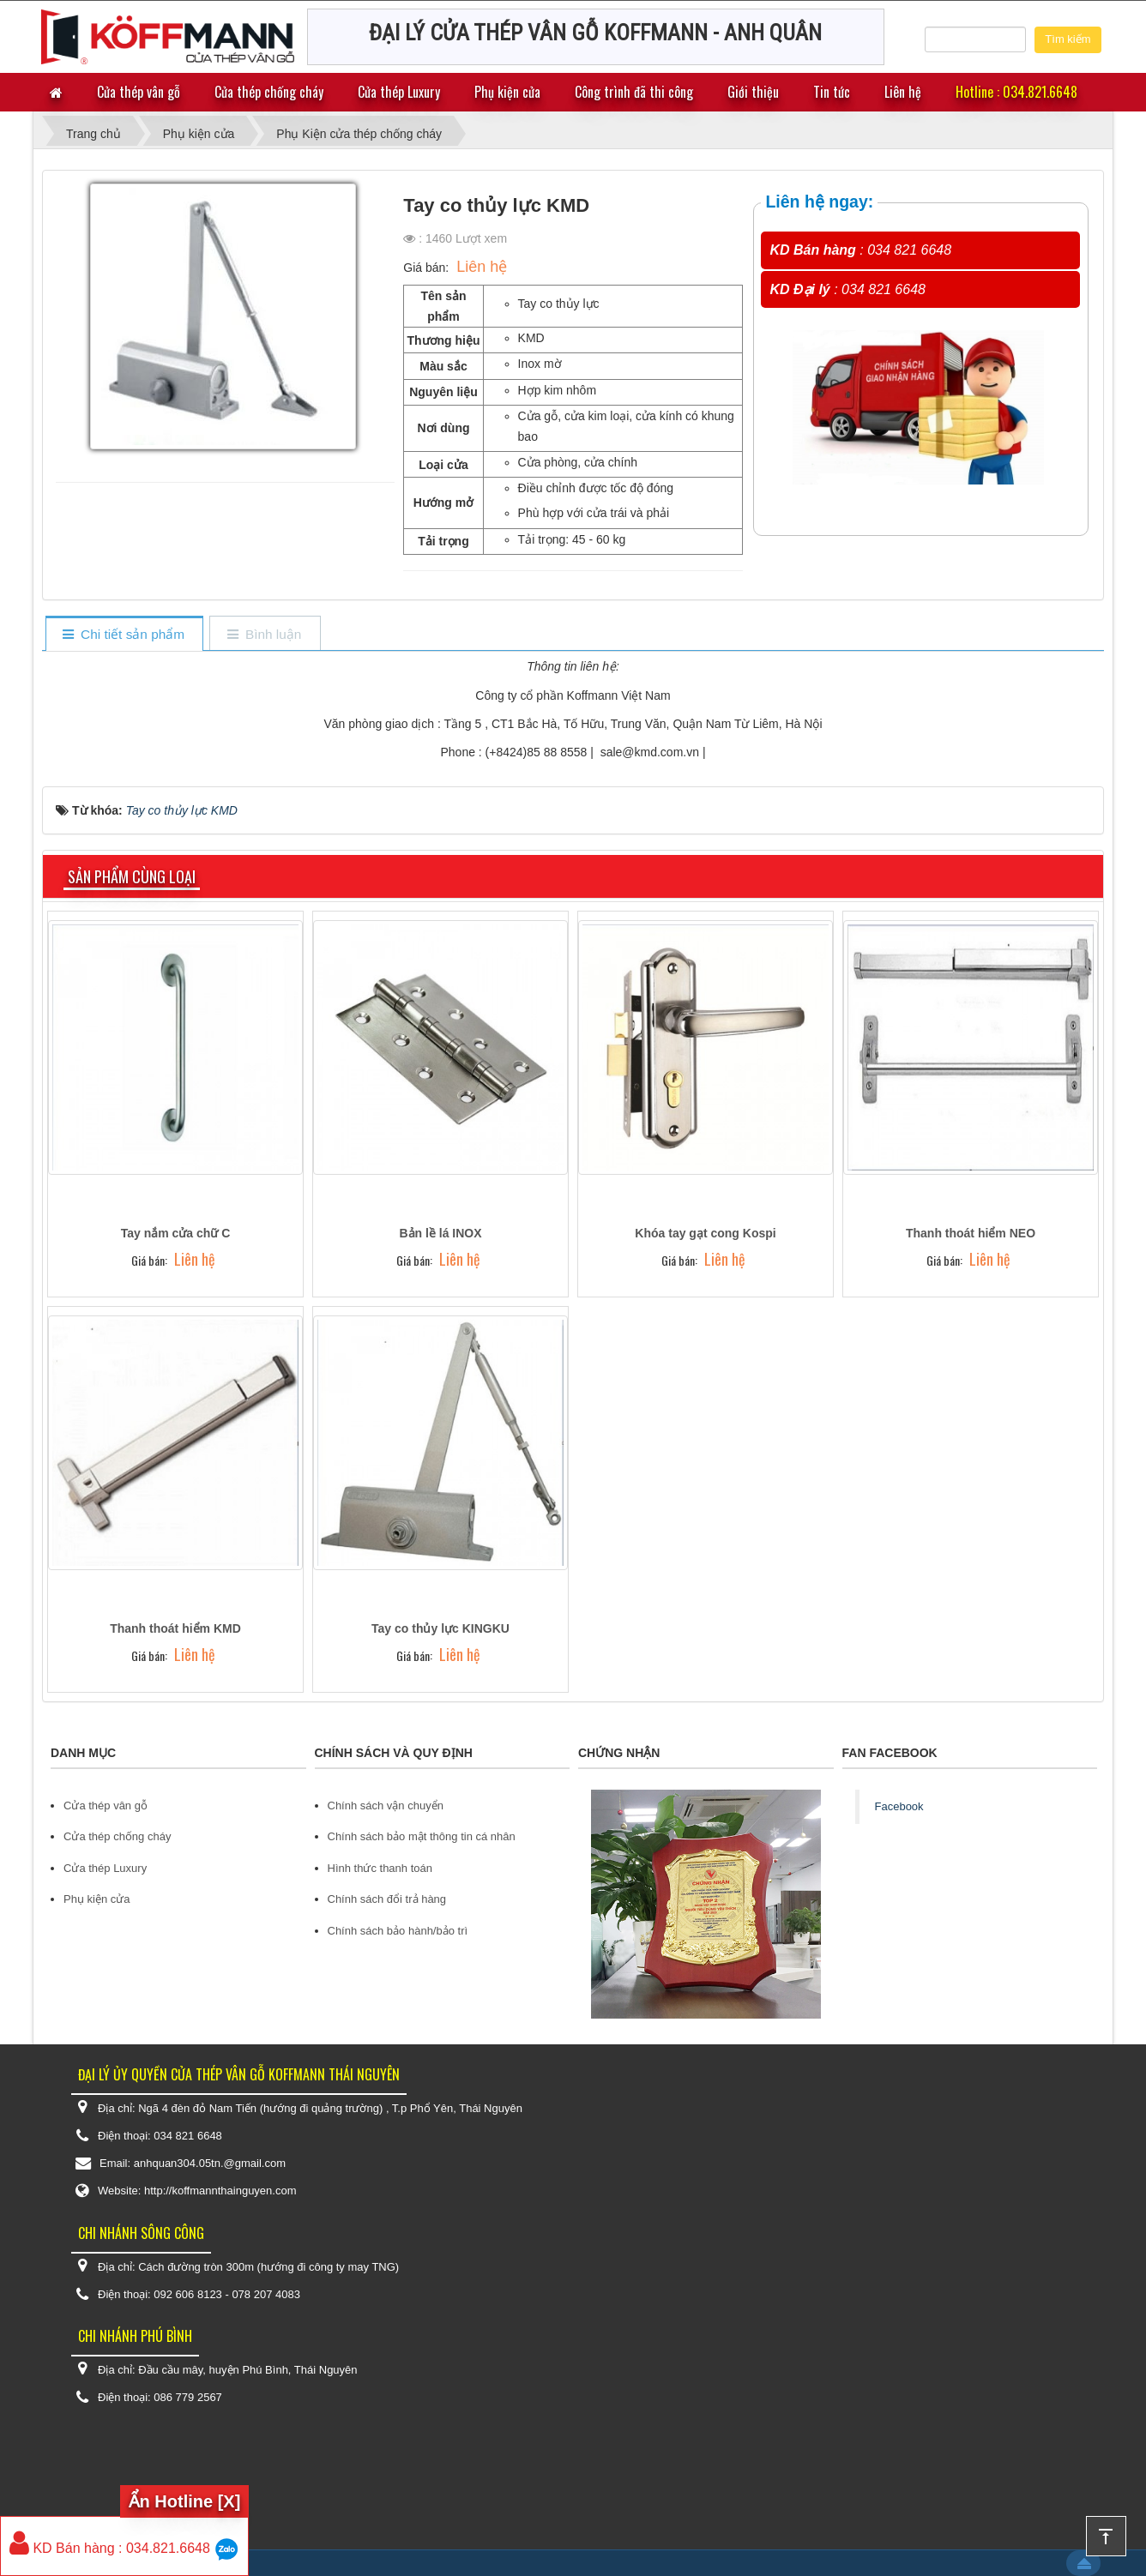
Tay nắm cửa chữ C (176, 1233)
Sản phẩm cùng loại (132, 876)
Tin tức (831, 91)
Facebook (899, 1806)
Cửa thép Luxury (399, 91)
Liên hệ (902, 91)
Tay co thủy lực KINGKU (440, 1628)
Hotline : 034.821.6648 (1016, 91)
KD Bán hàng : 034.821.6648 (109, 2548)
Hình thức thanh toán (380, 1868)
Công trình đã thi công (634, 91)
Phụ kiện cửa (507, 91)
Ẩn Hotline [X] (185, 2501)
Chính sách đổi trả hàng (387, 1899)
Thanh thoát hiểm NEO (970, 1233)
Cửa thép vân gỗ (138, 91)
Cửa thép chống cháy (268, 91)
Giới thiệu (753, 91)
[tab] (124, 635)
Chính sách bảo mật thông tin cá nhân (422, 1836)
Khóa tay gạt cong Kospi (705, 1233)
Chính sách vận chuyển (385, 1805)
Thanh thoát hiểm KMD (175, 1628)
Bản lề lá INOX (440, 1233)
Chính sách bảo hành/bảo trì (398, 1930)
